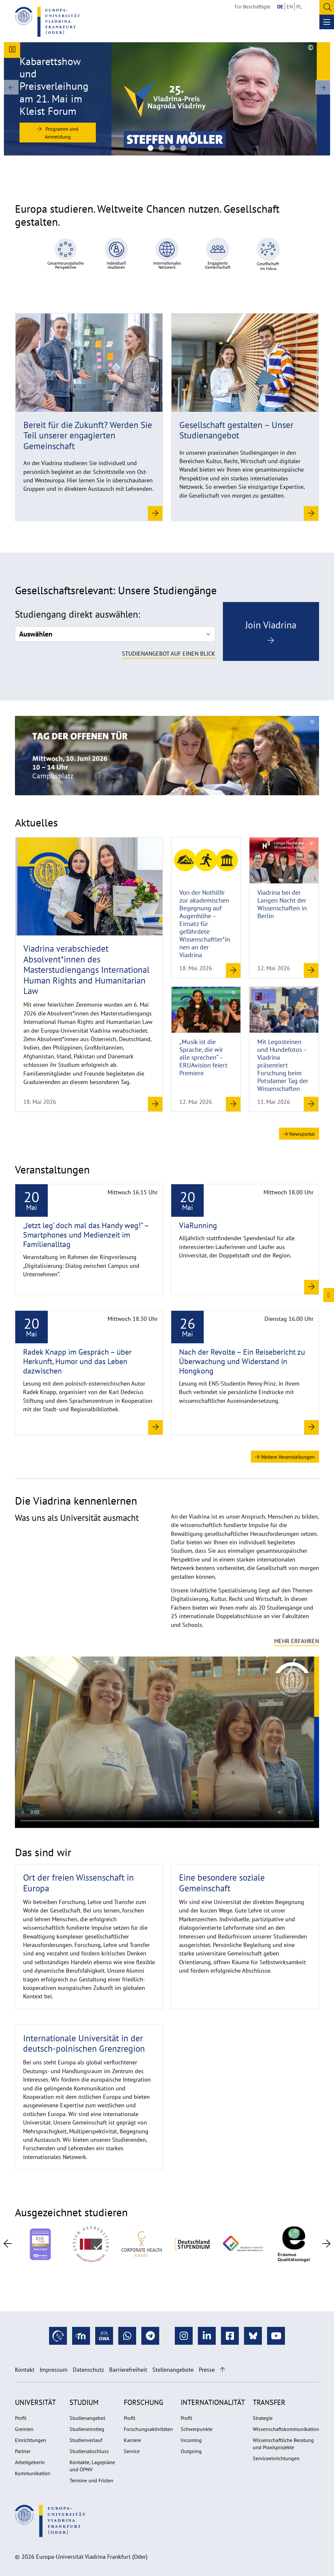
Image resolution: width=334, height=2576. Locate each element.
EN (290, 6)
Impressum (54, 2369)
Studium (84, 2402)
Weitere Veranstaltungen (285, 1457)
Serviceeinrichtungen (276, 2458)
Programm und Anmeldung (57, 133)
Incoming (191, 2440)
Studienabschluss (89, 2451)
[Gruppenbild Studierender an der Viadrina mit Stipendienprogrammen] (161, 148)
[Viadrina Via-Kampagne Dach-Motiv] (183, 148)
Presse (207, 2369)
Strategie (263, 2418)
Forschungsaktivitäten (148, 2429)
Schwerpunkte (196, 2429)
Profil (21, 2418)
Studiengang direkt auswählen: (77, 614)
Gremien (24, 2429)
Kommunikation (32, 2473)
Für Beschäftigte (252, 6)
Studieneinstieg (87, 2429)
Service (132, 2451)
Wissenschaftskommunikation (286, 2429)
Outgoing (191, 2451)
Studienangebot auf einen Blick (168, 653)
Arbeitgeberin (30, 2462)
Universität (35, 2402)
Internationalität (213, 2402)
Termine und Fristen (91, 2480)
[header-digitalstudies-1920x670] (172, 148)
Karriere (132, 2440)
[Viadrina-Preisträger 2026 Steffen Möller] (150, 148)
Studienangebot (87, 2418)
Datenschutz (88, 2369)
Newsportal (299, 1134)
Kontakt (24, 2369)
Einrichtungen (30, 2440)
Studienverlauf (86, 2440)
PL (299, 6)
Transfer (269, 2402)
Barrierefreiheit (128, 2369)
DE (280, 6)
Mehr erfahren (296, 1641)
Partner (23, 2451)
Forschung (143, 2402)
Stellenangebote (173, 2369)
